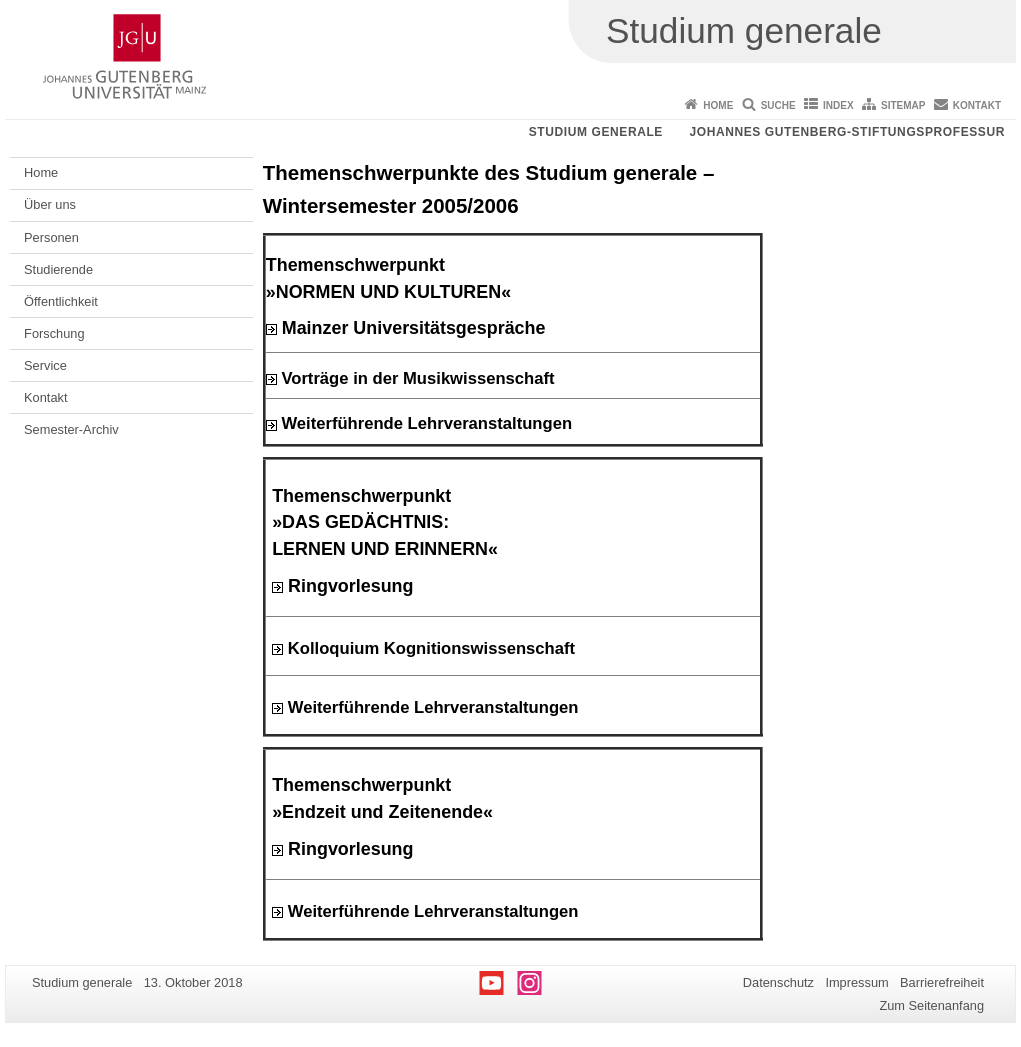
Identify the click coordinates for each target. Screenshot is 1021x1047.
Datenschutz (778, 982)
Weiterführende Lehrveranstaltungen (426, 423)
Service (45, 365)
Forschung (54, 333)
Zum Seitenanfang (931, 1005)
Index (838, 105)
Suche (778, 105)
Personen (51, 237)
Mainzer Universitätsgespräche (406, 328)
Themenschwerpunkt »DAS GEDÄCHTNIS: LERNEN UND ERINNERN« (385, 523)
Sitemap (903, 105)
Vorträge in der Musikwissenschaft (417, 378)
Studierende (58, 269)
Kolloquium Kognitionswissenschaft (431, 648)
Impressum (856, 982)
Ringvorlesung (342, 586)
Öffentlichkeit (61, 301)
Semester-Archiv (71, 429)
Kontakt (977, 105)
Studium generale (596, 132)
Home (718, 105)
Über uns (50, 204)
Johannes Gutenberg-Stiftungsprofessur (847, 132)
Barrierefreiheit (942, 982)
